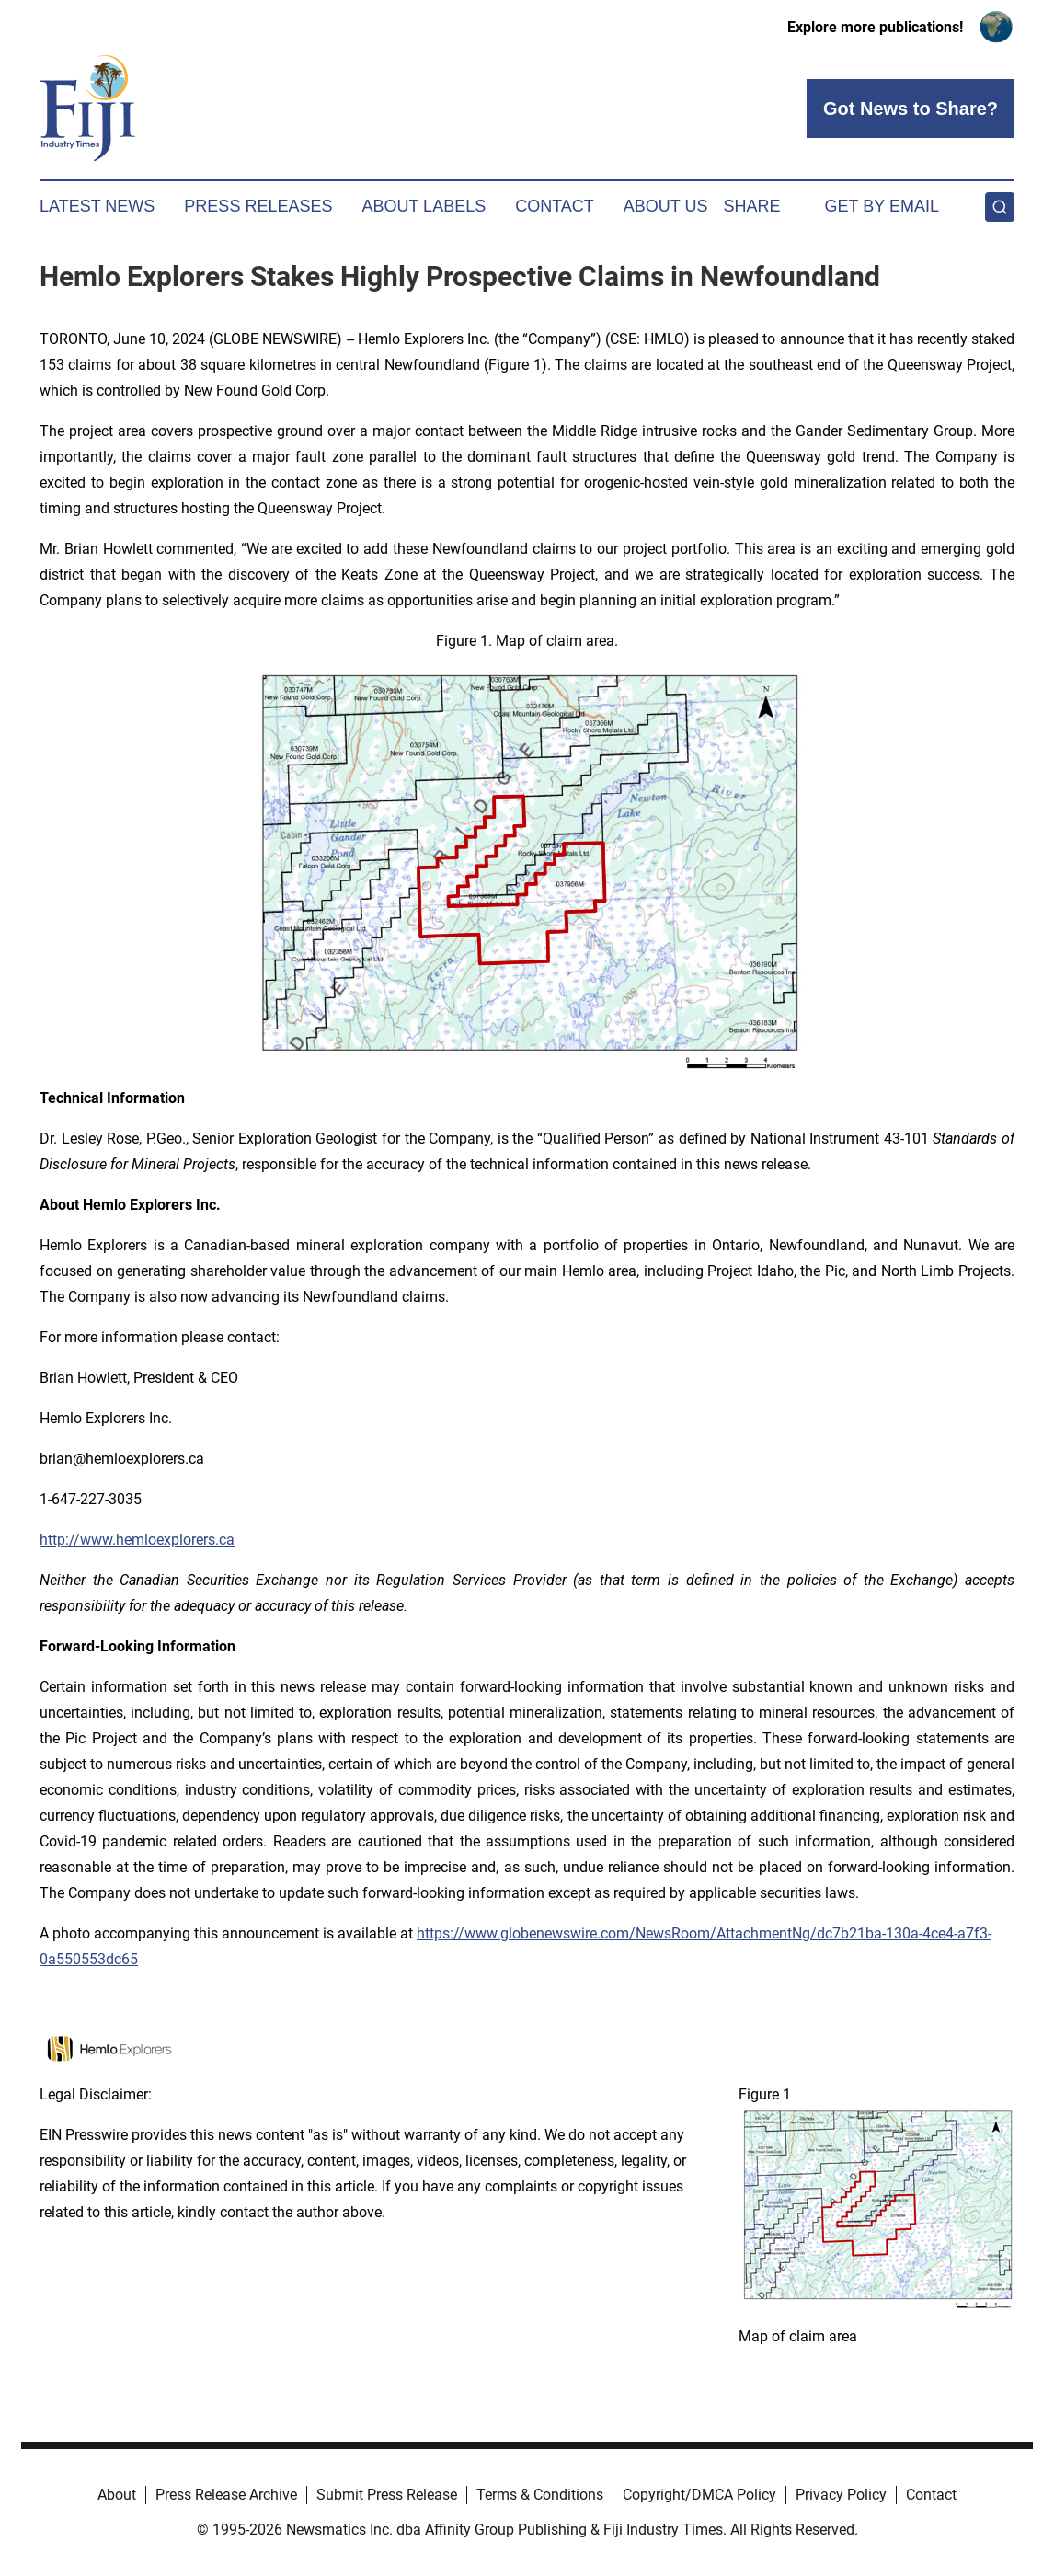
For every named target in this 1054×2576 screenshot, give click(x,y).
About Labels (423, 206)
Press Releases (258, 206)
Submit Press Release (386, 2494)
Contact (554, 206)
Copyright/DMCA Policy (699, 2494)
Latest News (97, 206)
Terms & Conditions (539, 2494)
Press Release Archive (226, 2494)
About (116, 2494)
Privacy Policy (841, 2494)
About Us (666, 206)
